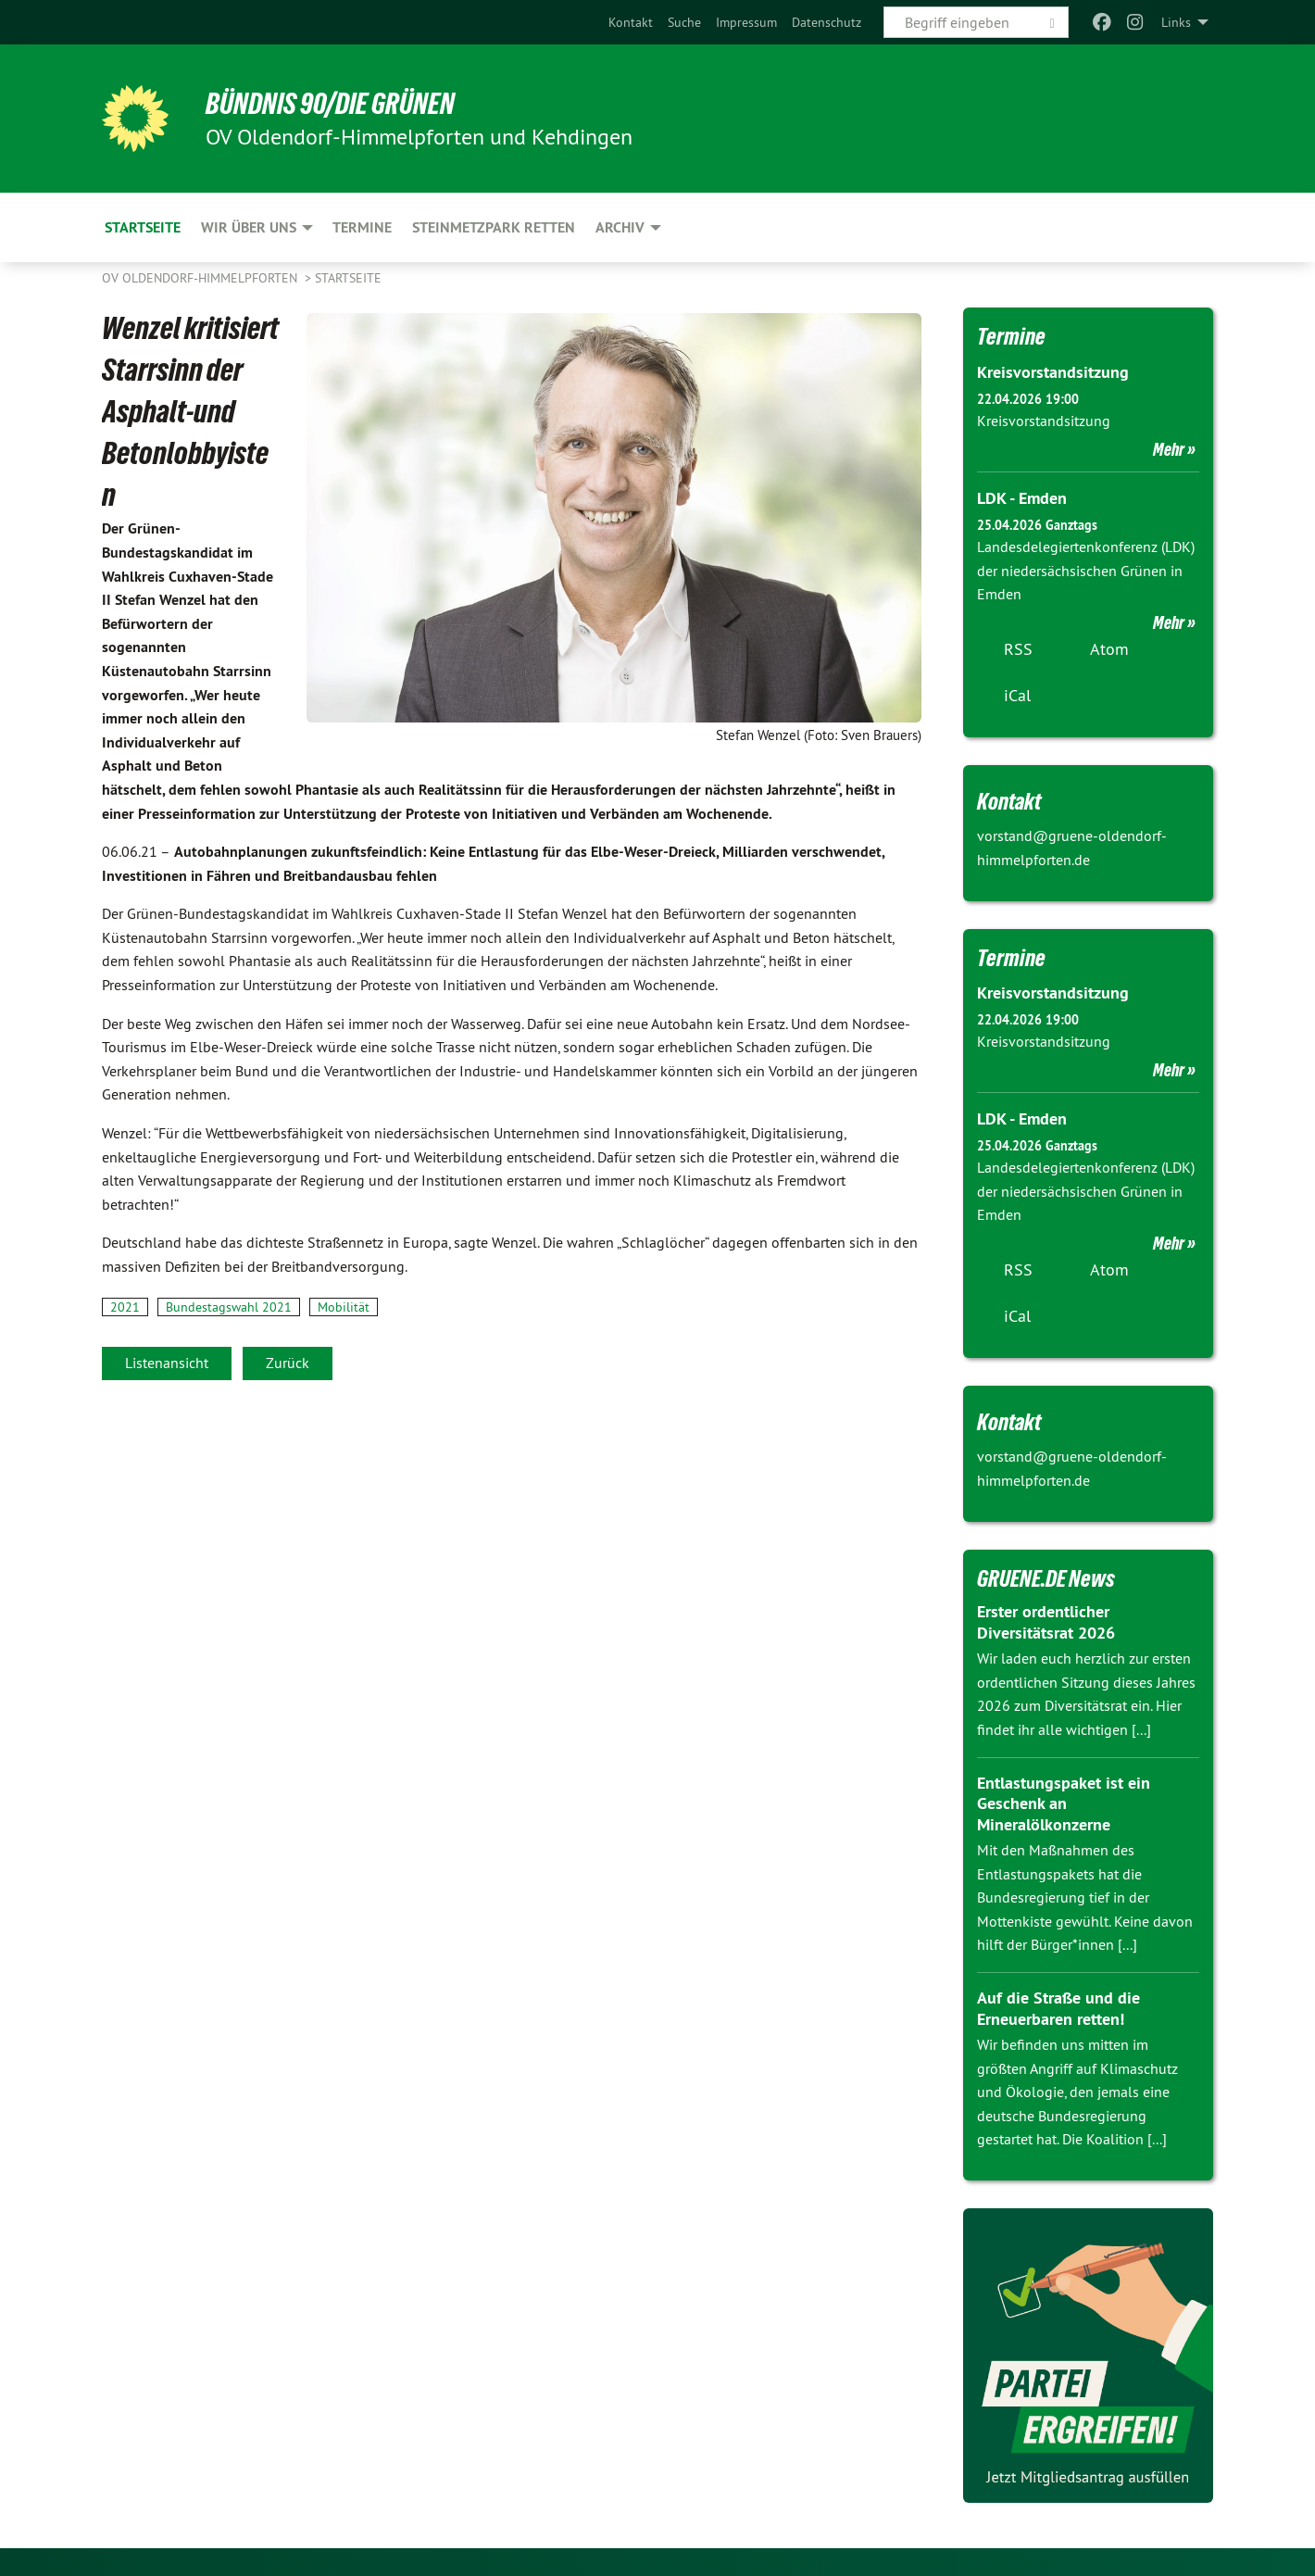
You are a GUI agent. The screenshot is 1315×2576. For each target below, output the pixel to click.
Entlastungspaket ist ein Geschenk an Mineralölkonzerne (1063, 1803)
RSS (1018, 649)
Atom (1109, 649)
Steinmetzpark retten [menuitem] (493, 227)
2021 (125, 1307)
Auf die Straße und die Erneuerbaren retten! (1058, 2008)
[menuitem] (630, 22)
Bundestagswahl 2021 (229, 1307)
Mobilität (343, 1307)
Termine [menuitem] (362, 227)
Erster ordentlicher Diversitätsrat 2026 (1046, 1622)
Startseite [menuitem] (143, 227)
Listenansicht (166, 1362)
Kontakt (630, 22)
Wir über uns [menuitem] (248, 227)
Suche (684, 22)
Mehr (1168, 449)
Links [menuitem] (1176, 22)
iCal (1017, 695)
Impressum (746, 22)
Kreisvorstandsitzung (1053, 372)
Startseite (348, 278)
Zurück (287, 1362)
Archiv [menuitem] (620, 227)
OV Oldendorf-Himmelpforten (201, 278)
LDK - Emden (1022, 498)
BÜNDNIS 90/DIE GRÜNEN (330, 103)
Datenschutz (826, 22)
